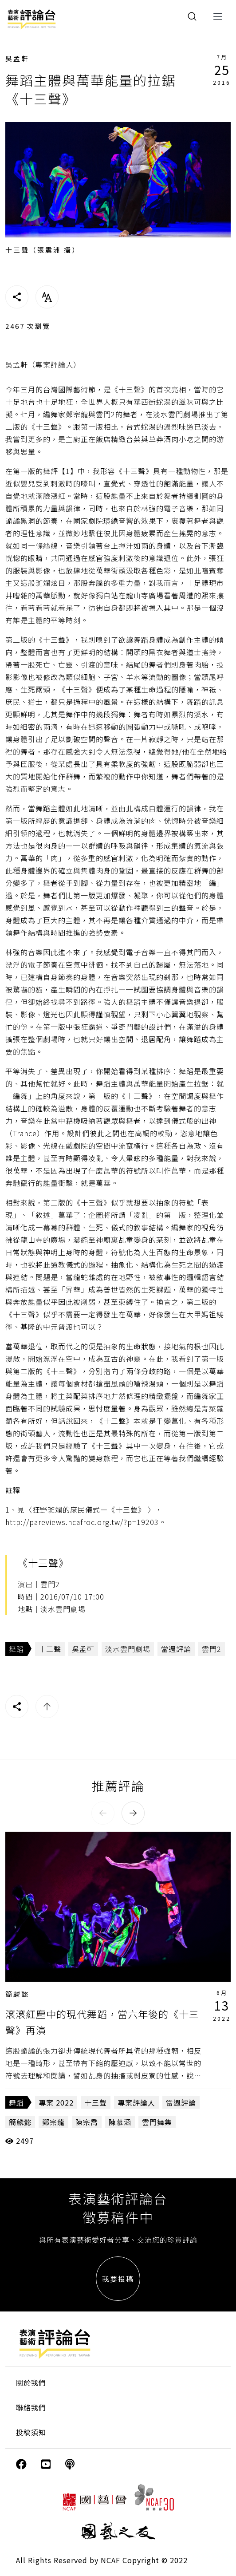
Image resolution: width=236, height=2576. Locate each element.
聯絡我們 (31, 2407)
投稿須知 (31, 2432)
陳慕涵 (120, 2122)
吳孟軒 (17, 58)
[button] (102, 1813)
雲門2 (211, 1649)
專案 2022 (56, 2102)
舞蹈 (16, 1649)
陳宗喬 (86, 2122)
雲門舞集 (157, 2122)
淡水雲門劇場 (127, 1649)
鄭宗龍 (53, 2122)
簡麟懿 (17, 1994)
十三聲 (50, 1649)
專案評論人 (136, 2102)
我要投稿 (118, 2278)
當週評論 (176, 1649)
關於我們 (31, 2382)
